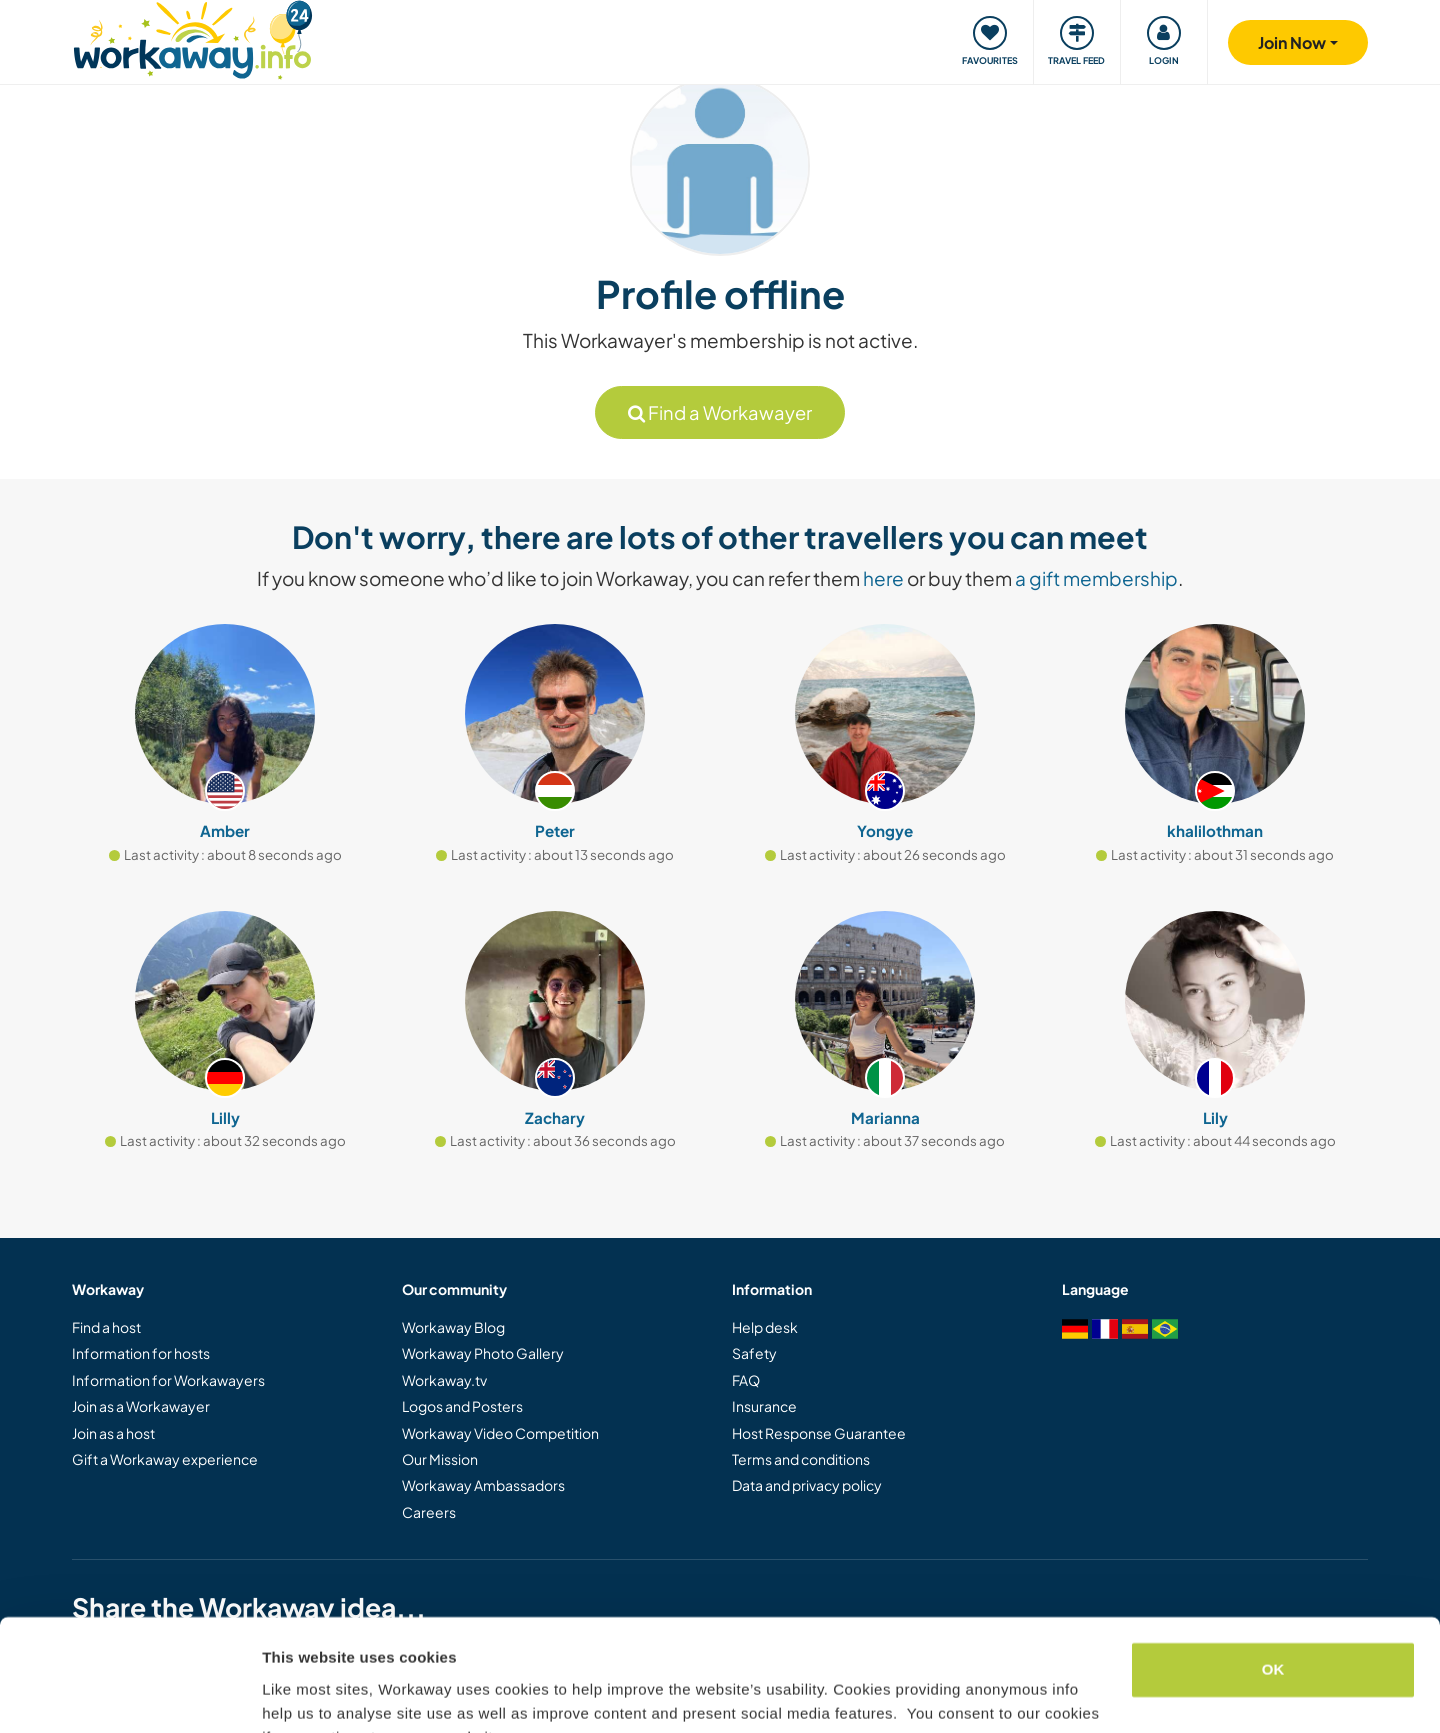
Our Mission (440, 1459)
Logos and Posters (462, 1406)
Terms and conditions (801, 1459)
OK (1273, 1570)
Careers (429, 1512)
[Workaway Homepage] (192, 37)
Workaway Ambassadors (483, 1485)
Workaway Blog (453, 1327)
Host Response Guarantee (819, 1433)
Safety (754, 1353)
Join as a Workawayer (141, 1406)
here (883, 578)
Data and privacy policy (807, 1485)
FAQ (746, 1380)
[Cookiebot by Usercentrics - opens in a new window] (129, 1694)
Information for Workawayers (168, 1380)
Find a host (106, 1327)
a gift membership (1096, 578)
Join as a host (113, 1433)
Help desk (765, 1327)
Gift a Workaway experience (165, 1459)
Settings (292, 1693)
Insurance (764, 1406)
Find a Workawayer (720, 412)
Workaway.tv (444, 1380)
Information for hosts (141, 1353)
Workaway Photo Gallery (483, 1353)
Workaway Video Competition (500, 1433)
